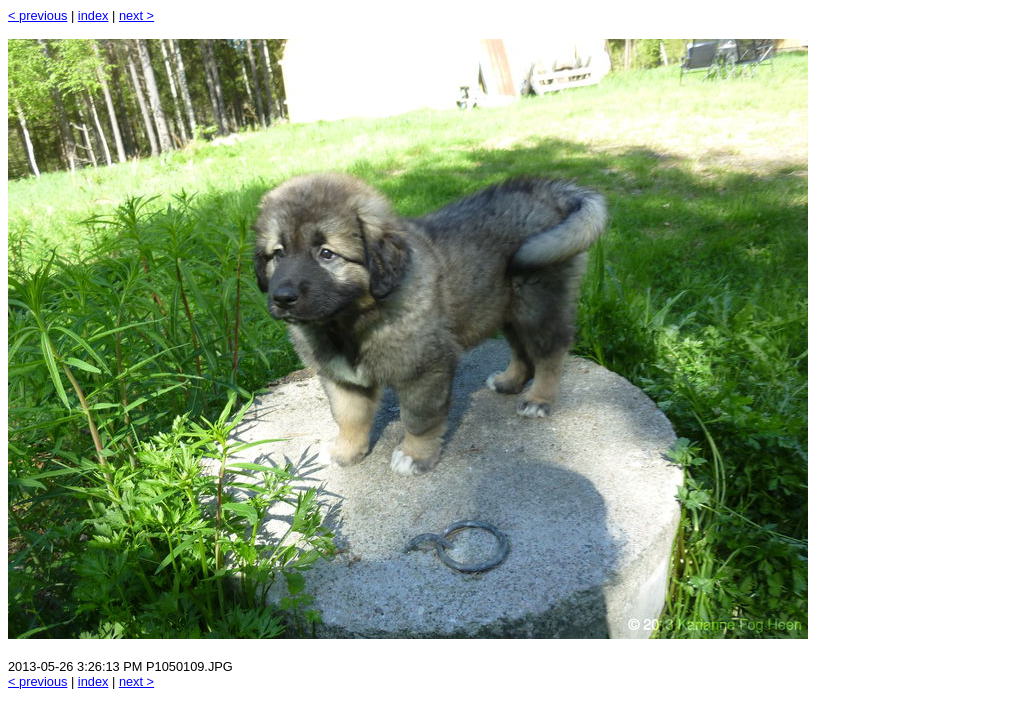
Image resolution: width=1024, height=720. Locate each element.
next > (136, 15)
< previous (37, 15)
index (93, 15)
